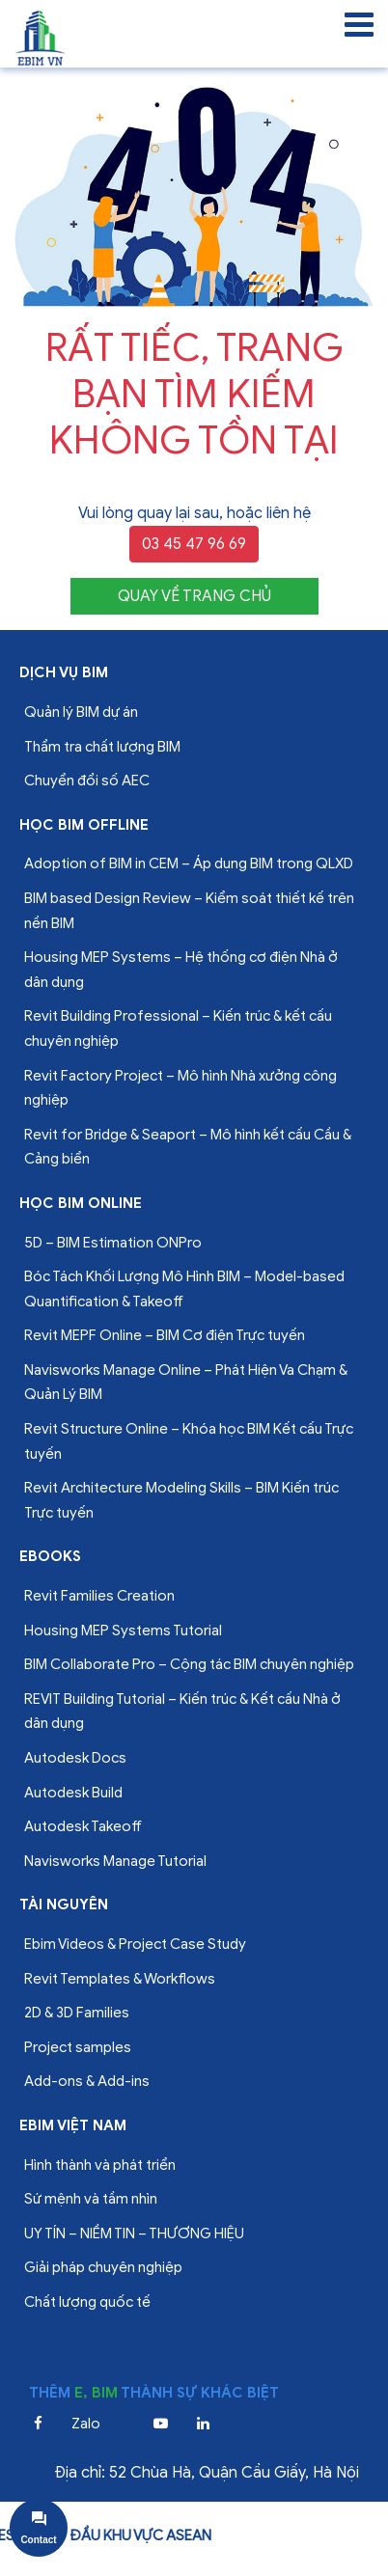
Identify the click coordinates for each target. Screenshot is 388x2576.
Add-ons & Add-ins (87, 2081)
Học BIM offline (84, 825)
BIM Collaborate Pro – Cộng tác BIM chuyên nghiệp (189, 1664)
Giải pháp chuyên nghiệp (103, 2267)
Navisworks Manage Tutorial (115, 1861)
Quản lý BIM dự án (81, 712)
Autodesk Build (73, 1792)
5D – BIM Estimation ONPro (113, 1242)
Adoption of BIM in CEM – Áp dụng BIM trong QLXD (188, 863)
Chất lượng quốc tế (87, 2302)
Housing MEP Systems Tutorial (123, 1630)
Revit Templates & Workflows (119, 1978)
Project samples (77, 2047)
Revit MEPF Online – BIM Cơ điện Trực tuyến (164, 1335)
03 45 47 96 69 (194, 544)
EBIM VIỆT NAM (72, 2125)
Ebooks (50, 1556)
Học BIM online (80, 1203)
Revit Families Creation (99, 1595)
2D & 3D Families (76, 2012)
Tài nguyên (63, 1904)
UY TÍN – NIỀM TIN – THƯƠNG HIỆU (134, 2233)
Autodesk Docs (75, 1758)
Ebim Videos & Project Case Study (135, 1944)
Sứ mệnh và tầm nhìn (90, 2198)
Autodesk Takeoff (83, 1826)
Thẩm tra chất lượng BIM (102, 746)
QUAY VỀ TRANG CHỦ (194, 596)
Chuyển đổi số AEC (87, 780)
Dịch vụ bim (63, 672)
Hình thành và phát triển (100, 2165)
